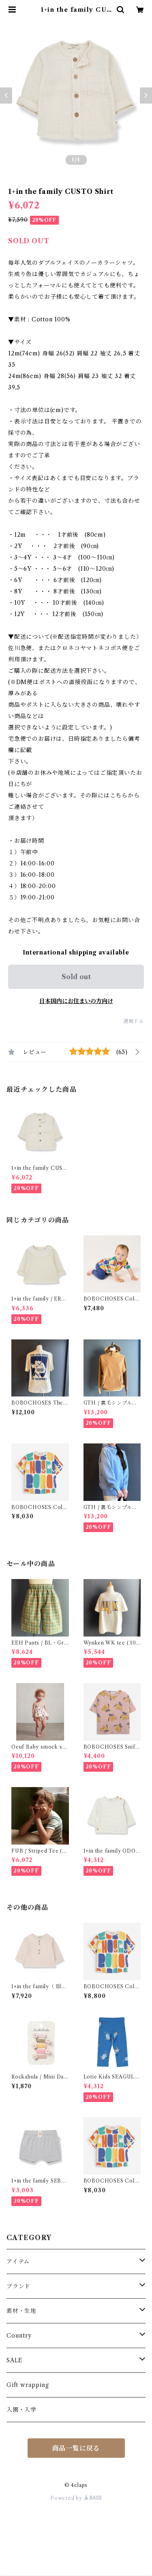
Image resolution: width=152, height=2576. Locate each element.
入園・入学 (21, 2409)
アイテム (18, 2261)
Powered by (76, 2498)
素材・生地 (21, 2311)
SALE (14, 2360)
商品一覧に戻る (76, 2448)
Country (19, 2335)
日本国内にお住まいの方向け (76, 1001)
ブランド (18, 2286)
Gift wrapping (27, 2385)
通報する (133, 1021)
